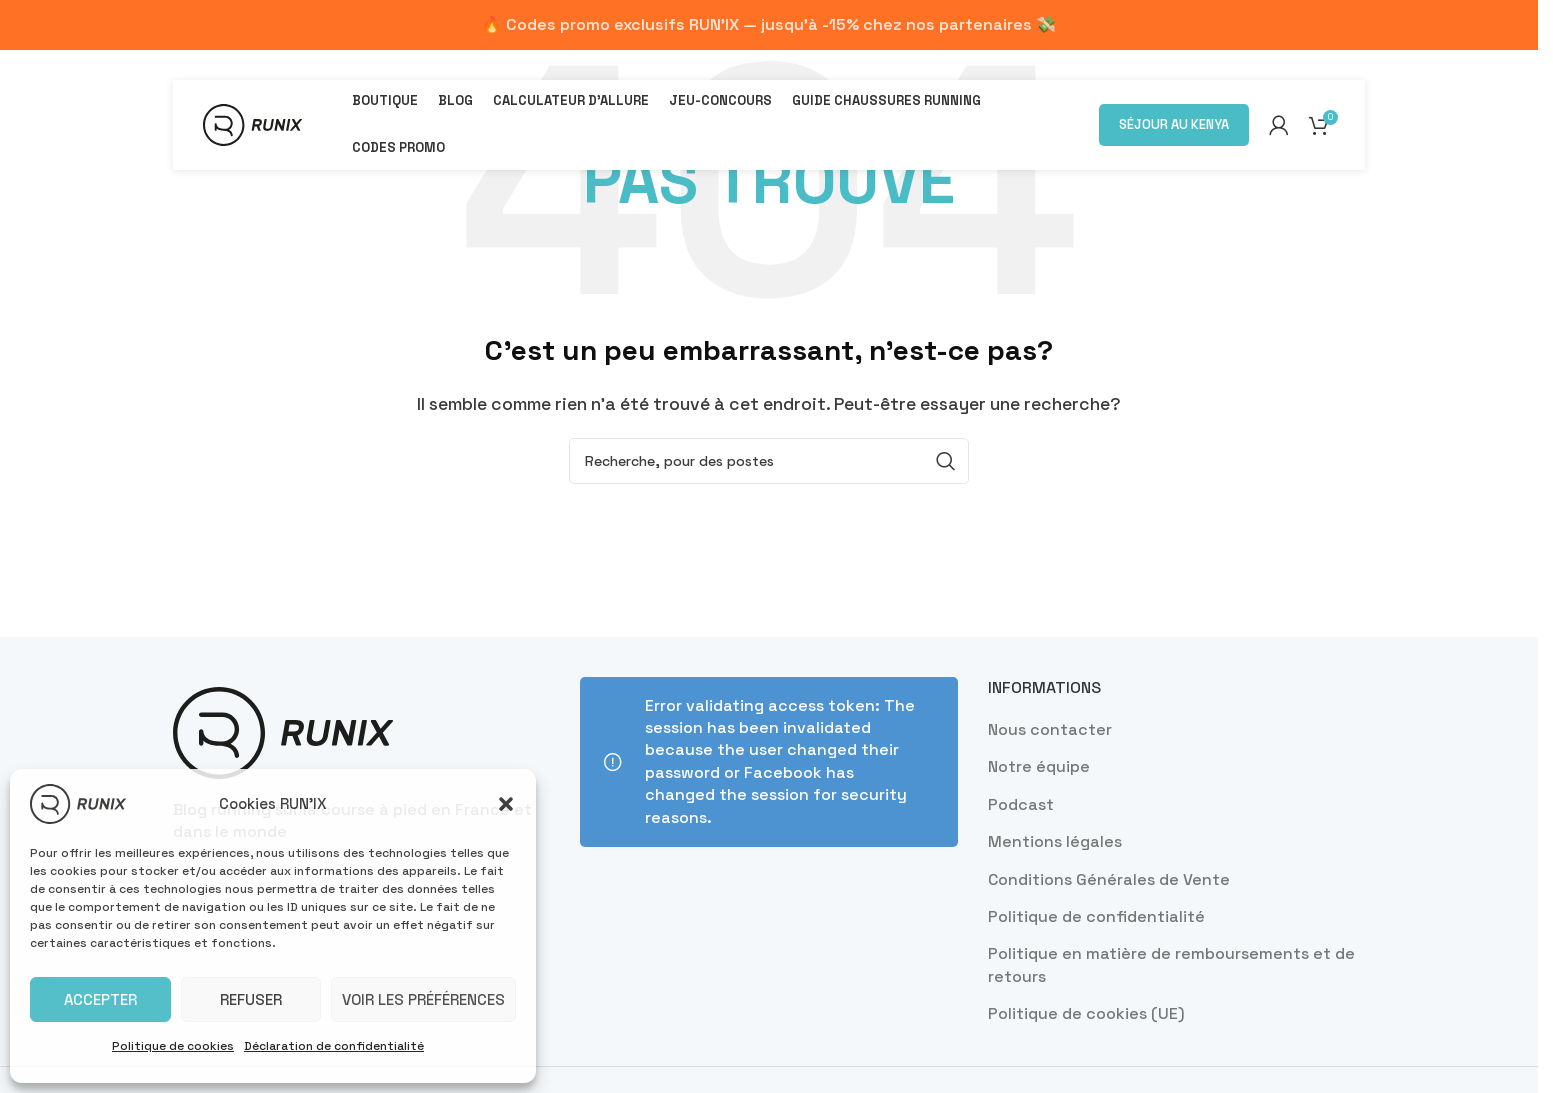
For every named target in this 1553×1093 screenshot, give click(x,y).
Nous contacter (1050, 729)
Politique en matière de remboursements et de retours (1171, 964)
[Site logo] (252, 123)
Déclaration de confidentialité (334, 1046)
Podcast (1021, 804)
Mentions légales (1055, 841)
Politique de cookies (173, 1046)
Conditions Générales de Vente (1109, 879)
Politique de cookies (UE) (1086, 1013)
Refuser (251, 999)
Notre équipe (1039, 766)
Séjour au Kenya (1174, 124)
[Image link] (283, 731)
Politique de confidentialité (1096, 916)
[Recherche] (769, 461)
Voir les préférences (423, 999)
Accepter (100, 999)
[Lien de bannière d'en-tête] (769, 25)
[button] (506, 804)
